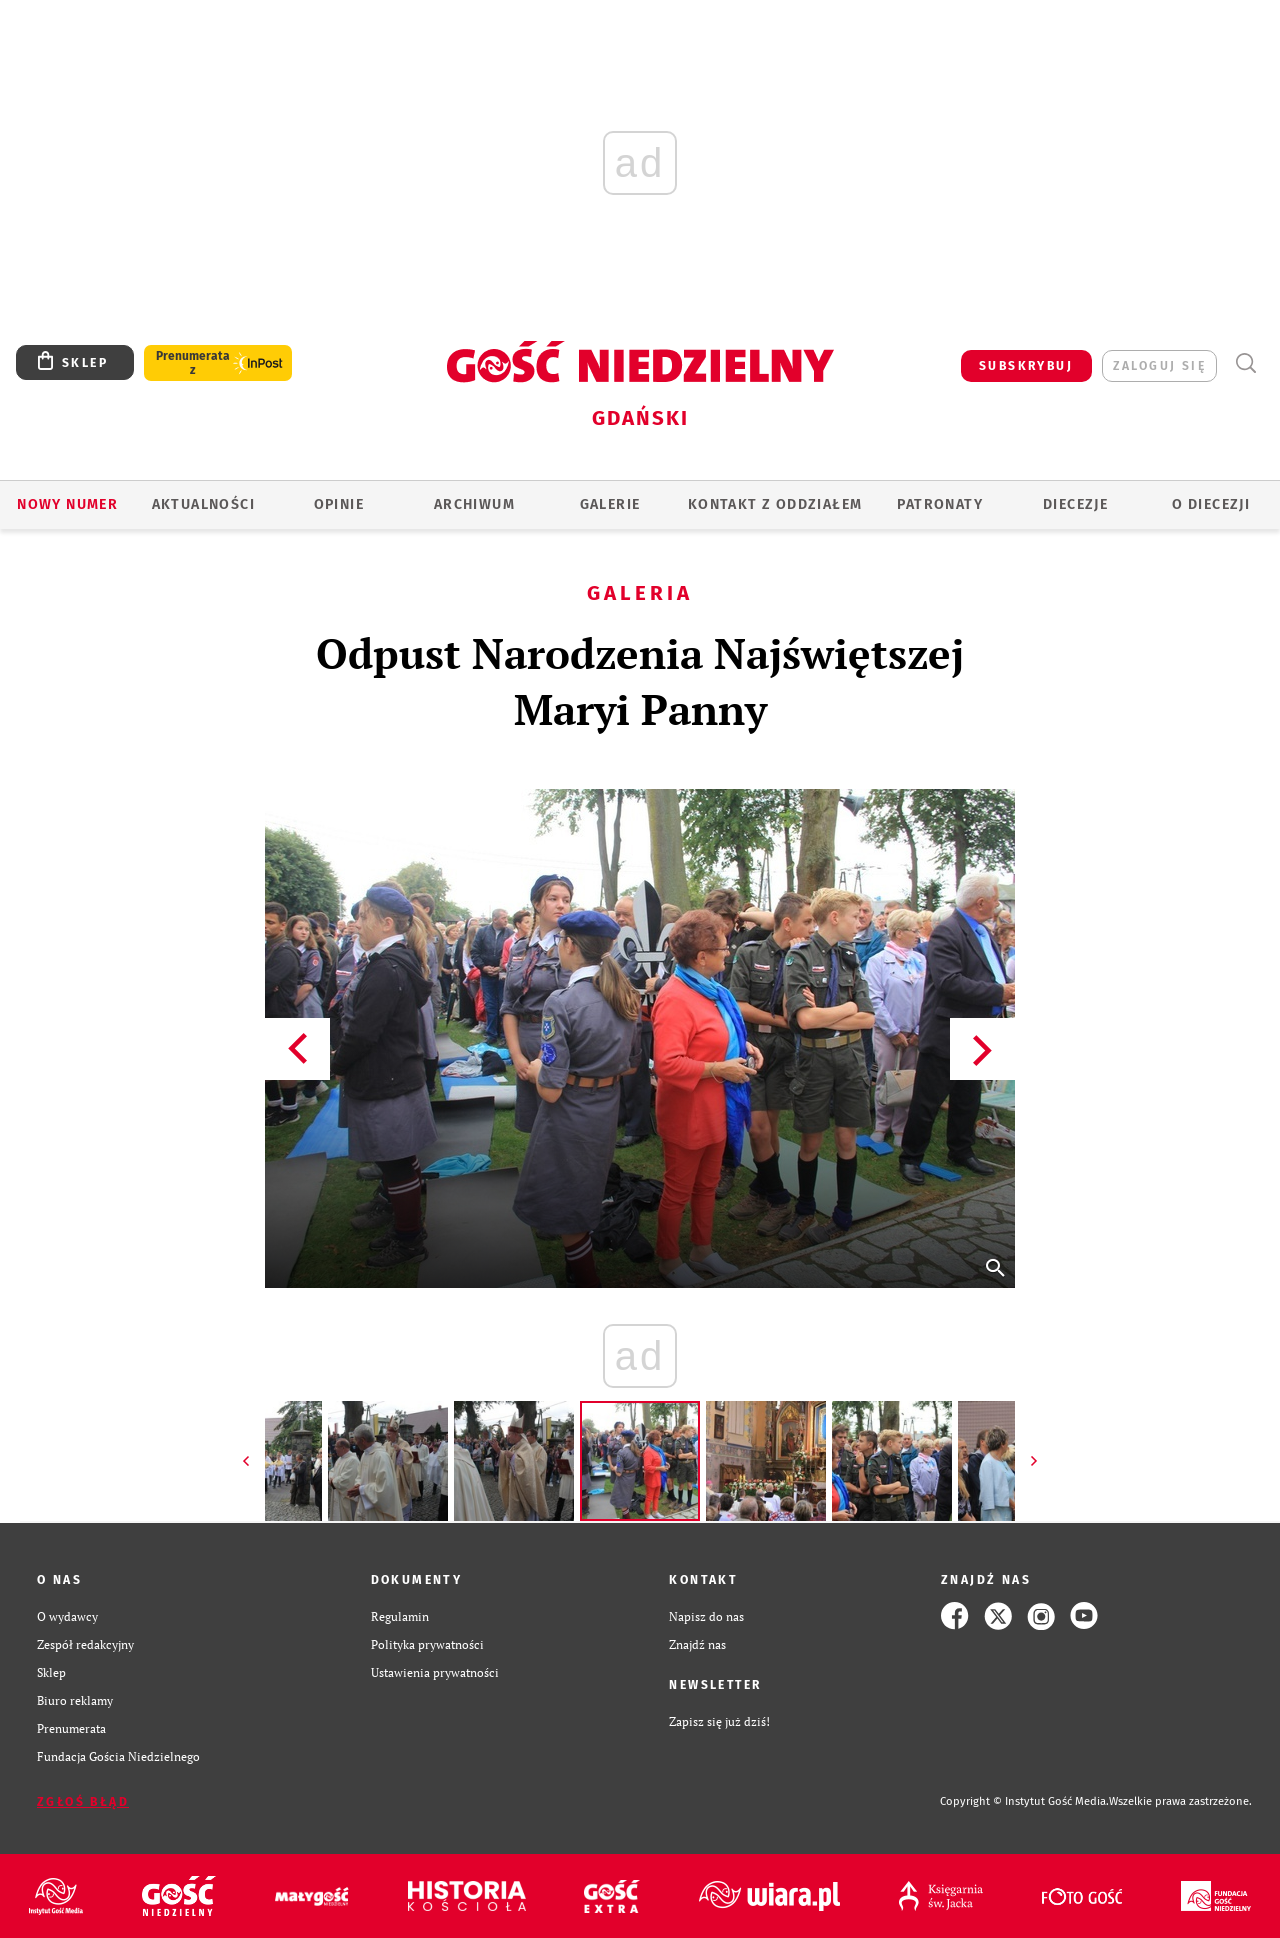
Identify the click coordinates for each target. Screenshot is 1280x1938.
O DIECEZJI (1211, 504)
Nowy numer (67, 504)
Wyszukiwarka (1245, 363)
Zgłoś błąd (83, 1802)
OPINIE (339, 504)
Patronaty (940, 504)
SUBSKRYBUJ (1026, 366)
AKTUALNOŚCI (203, 504)
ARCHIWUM (474, 504)
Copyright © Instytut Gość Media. (1024, 1801)
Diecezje (1075, 504)
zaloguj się (1159, 366)
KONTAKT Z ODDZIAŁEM (775, 504)
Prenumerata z (193, 363)
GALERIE (610, 504)
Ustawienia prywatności (435, 1672)
